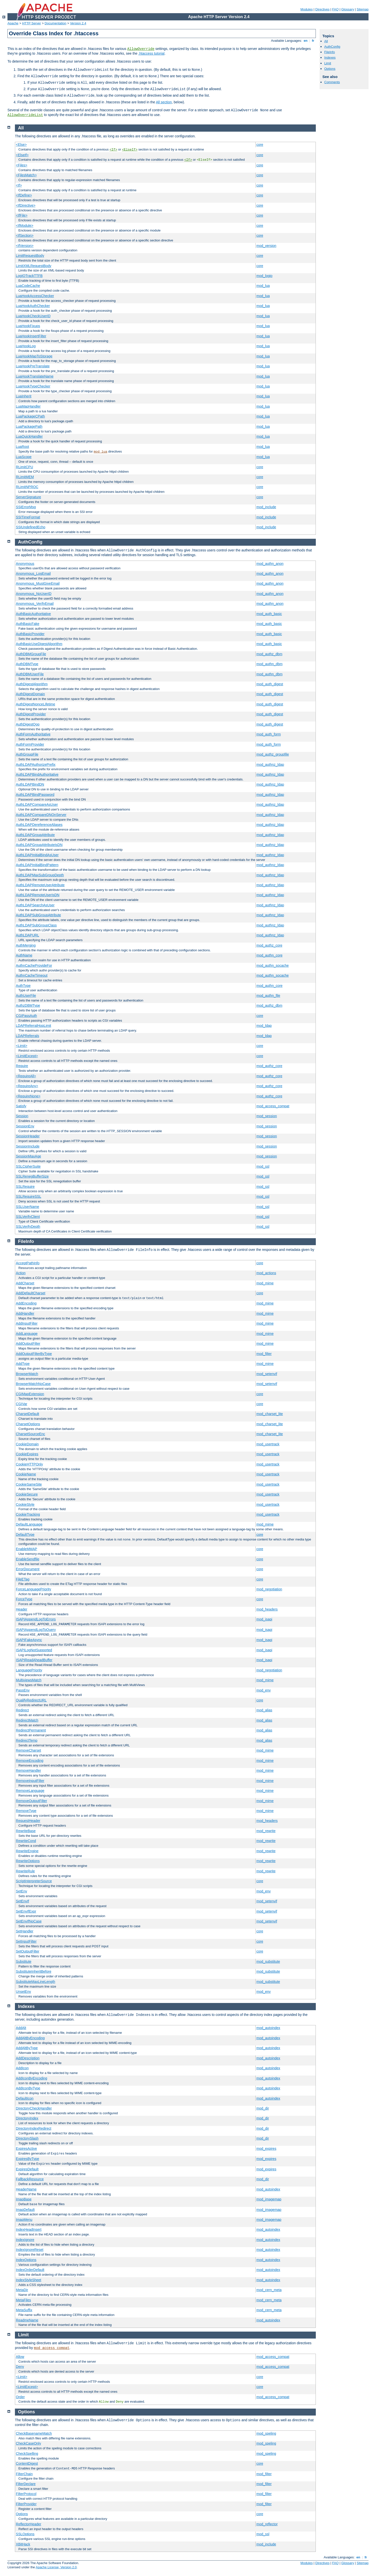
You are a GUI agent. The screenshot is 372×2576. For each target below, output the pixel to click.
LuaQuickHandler (29, 436)
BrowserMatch (27, 1374)
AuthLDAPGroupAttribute (35, 835)
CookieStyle (25, 1504)
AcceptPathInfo (28, 1263)
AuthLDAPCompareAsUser (37, 805)
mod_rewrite (266, 1831)
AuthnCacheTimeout (31, 975)
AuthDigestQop (28, 724)
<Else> (21, 145)
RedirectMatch (27, 1720)
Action (21, 1273)
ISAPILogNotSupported (34, 1650)
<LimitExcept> (27, 1056)
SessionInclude (28, 1146)
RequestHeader (28, 1821)
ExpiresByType (27, 2159)
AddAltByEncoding (30, 2038)
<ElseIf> (129, 150)
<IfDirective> (26, 205)
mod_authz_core (269, 945)
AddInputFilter (27, 1323)
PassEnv (23, 1690)
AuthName (24, 955)
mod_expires (266, 2149)
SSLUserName (27, 1207)
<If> (113, 150)
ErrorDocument (28, 1569)
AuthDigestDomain (30, 694)
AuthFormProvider (30, 744)
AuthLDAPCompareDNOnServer (41, 815)
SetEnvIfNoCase (29, 1921)
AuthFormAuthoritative (33, 734)
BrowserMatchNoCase (33, 1384)
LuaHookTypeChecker (33, 386)
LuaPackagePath (29, 426)
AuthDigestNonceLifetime (35, 704)
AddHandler (25, 1313)
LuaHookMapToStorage (34, 356)
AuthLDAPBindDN (30, 784)
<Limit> (21, 1046)
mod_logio (264, 276)
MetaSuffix (24, 2310)
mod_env (263, 1690)
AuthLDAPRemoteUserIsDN (37, 895)
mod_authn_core (269, 955)
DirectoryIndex (27, 2118)
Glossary (347, 9)
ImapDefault (25, 2210)
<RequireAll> (26, 1076)
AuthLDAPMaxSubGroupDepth (40, 875)
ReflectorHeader (28, 2524)
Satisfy (21, 1106)
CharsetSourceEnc (30, 1434)
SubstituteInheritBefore (33, 1971)
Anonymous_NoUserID (33, 594)
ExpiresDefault (27, 2169)
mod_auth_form (268, 734)
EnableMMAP (26, 1549)
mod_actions (266, 1273)
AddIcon (22, 2068)
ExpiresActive (26, 2149)
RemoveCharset (28, 1750)
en (305, 40)
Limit (327, 63)
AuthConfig (332, 46)
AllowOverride (140, 49)
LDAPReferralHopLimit (33, 1026)
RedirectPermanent (31, 1730)
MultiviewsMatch (29, 1680)
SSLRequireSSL (28, 1196)
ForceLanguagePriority (33, 1589)
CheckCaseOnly (28, 2443)
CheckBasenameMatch (34, 2433)
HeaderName (26, 2189)
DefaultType (25, 1535)
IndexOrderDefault (30, 2270)
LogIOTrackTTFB (29, 276)
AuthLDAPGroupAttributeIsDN (39, 845)
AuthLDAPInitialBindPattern (37, 865)
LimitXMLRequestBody (33, 266)
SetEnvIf (22, 1901)
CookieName (26, 1474)
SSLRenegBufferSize (32, 1176)
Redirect (22, 1710)
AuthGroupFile (27, 754)
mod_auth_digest (269, 684)
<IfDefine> (24, 195)
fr (313, 40)
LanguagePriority (29, 1670)
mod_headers (267, 1609)
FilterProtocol (26, 2494)
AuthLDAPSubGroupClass (36, 925)
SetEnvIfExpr (26, 1911)
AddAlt (21, 2028)
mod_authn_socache (272, 965)
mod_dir (262, 2108)
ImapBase (24, 2199)
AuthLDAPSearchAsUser (35, 905)
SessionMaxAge (28, 1156)
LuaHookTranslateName (34, 376)
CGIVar (21, 1404)
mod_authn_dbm (269, 664)
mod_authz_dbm (269, 654)
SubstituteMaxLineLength (35, 1982)
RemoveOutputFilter (31, 1801)
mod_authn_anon (269, 564)
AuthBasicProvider (30, 634)
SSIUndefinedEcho (30, 527)
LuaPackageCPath (30, 416)
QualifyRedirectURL (31, 1700)
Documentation (55, 23)
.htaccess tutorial (151, 53)
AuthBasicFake (27, 624)
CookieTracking (28, 1514)
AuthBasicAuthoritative (33, 614)
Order (20, 2397)
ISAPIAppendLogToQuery (36, 1630)
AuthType (23, 986)
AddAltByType (27, 2048)
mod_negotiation (269, 1589)
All (326, 41)
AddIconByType (28, 2088)
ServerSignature (28, 497)
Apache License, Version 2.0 (56, 2567)
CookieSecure (27, 1494)
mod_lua (263, 286)
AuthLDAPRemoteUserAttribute (40, 885)
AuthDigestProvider (31, 714)
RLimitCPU (24, 467)
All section (164, 102)
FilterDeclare (26, 2484)
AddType (23, 1364)
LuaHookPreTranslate (33, 366)
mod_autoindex (268, 2028)
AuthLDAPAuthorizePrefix (35, 765)
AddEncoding (26, 1303)
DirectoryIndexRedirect (33, 2128)
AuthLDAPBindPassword (35, 795)
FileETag (22, 1579)
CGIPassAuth (26, 1016)
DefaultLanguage (29, 1524)
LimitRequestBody (30, 256)
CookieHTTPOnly (29, 1464)
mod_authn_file (268, 996)
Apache (12, 23)
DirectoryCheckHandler (34, 2108)
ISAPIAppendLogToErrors (36, 1619)
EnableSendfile (27, 1559)
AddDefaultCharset (30, 1293)
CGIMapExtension (30, 1394)
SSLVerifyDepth (28, 1227)
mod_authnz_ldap (270, 765)
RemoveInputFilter (30, 1781)
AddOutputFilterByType (34, 1354)
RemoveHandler (28, 1770)
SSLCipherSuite (28, 1166)
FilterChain (24, 2474)
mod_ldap (264, 1026)
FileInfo (329, 52)
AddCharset (25, 1283)
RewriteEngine (27, 1851)
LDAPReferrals (27, 1036)
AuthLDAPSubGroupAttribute (38, 915)
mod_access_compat (272, 1106)
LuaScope (24, 457)
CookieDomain (27, 1444)
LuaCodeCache (28, 286)
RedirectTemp (26, 1740)
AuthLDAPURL (27, 935)
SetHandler (24, 1931)
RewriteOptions (28, 1861)
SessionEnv (25, 1126)
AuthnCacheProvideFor (34, 965)
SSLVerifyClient (28, 1217)
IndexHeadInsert (29, 2229)
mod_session (266, 1116)
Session (22, 1116)
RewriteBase (26, 1831)
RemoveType (26, 1811)
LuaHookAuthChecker (33, 306)
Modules (306, 9)
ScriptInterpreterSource (34, 1881)
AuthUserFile (26, 996)
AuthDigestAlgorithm (32, 684)
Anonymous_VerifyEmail (35, 604)
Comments (332, 82)
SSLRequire (25, 1187)
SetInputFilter (26, 1941)
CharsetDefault (27, 1414)
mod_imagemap (268, 2199)
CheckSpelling (27, 2454)
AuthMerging (26, 945)
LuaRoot (22, 447)
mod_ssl (262, 1166)
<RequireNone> (28, 1096)
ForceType (24, 1599)
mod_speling (266, 2433)
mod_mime (265, 1283)
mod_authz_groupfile (272, 754)
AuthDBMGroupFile (31, 654)
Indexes (330, 57)
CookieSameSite (29, 1484)
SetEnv (21, 1891)
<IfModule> (24, 226)
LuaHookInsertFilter (31, 336)
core (259, 145)
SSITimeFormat (28, 517)
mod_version (266, 246)
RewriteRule (25, 1871)
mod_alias (264, 1710)
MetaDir (22, 2290)
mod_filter (264, 1354)
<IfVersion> (25, 246)
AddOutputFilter (28, 1344)
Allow (20, 2357)
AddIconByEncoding (31, 2078)
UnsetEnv (23, 1992)
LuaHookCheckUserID (33, 316)
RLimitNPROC (27, 487)
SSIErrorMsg (26, 507)
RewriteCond (26, 1841)
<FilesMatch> (26, 175)
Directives (322, 9)
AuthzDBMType (28, 1005)
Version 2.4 (78, 23)
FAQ (335, 9)
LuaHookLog (26, 346)
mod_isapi (264, 1619)
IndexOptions (26, 2260)
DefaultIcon (25, 2098)
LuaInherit (23, 396)
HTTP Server (31, 23)
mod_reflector (267, 2524)
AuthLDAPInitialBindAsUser (37, 855)
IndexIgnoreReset (30, 2250)
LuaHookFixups (28, 326)
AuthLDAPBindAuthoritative (37, 774)
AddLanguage (27, 1334)
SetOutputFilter (27, 1951)
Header (21, 1609)
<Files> (21, 165)
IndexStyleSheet (28, 2280)
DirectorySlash (27, 2138)
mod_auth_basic (269, 614)
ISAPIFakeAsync (29, 1640)
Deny (20, 2367)
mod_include (266, 507)
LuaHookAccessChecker (35, 296)
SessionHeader (28, 1136)
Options (329, 69)
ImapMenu (24, 2220)
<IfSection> (25, 235)
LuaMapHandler (28, 406)
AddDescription (28, 2058)
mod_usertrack (267, 1444)
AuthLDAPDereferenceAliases (39, 825)
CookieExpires (27, 1454)
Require (22, 1066)
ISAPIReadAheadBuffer (34, 1660)
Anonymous (25, 564)
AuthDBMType (27, 664)
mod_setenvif (266, 1374)
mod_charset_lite (269, 1414)
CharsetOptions (28, 1424)
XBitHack (23, 2544)
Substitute (23, 1961)
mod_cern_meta (268, 2290)
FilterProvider (26, 2504)
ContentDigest (27, 2463)
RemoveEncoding (30, 1761)
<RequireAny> (27, 1086)
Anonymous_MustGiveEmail (38, 583)
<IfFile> (22, 215)
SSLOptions (25, 2534)
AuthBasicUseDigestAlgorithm (39, 644)
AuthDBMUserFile (30, 674)
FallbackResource (30, 2179)
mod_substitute (268, 1961)
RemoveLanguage (30, 1791)
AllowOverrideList (25, 115)
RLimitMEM (25, 477)
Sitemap (363, 9)
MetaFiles (23, 2300)
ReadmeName (27, 2320)
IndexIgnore (25, 2240)
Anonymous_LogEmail (33, 574)
